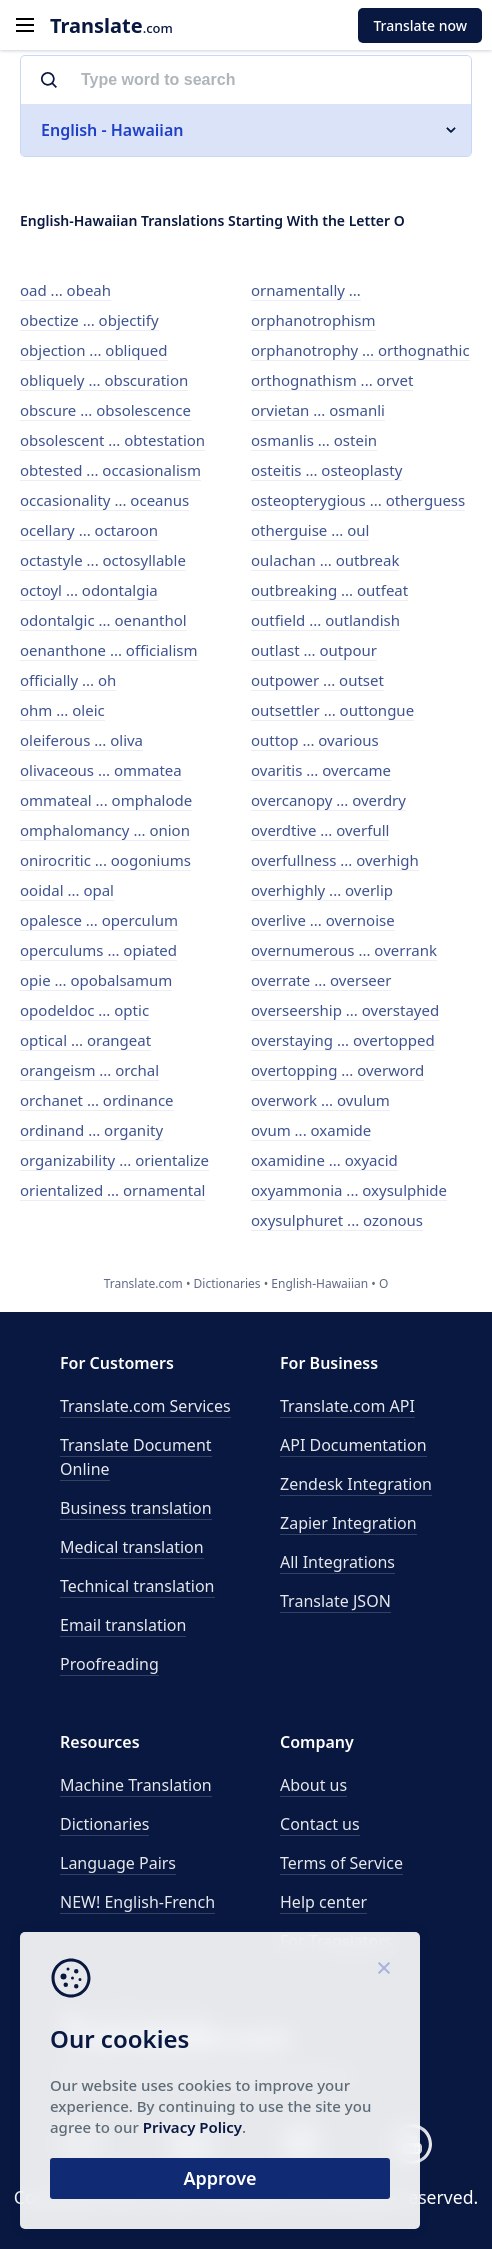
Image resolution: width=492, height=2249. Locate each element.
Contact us (320, 1824)
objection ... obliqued (94, 350)
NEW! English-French (137, 1902)
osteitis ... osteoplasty (326, 470)
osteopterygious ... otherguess (358, 500)
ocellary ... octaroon (89, 530)
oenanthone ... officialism (109, 650)
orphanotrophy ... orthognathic (360, 350)
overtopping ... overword (337, 1070)
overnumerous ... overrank (344, 950)
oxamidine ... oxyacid (324, 1160)
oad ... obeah (65, 290)
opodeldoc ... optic (84, 1010)
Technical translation (137, 1586)
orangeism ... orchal (89, 1070)
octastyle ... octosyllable (103, 560)
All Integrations (337, 1562)
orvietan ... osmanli (318, 410)
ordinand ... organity (91, 1130)
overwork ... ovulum (320, 1100)
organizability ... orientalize (114, 1160)
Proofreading (109, 1664)
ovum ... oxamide (311, 1130)
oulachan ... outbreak (325, 560)
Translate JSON (335, 1601)
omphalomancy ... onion (105, 830)
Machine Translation (136, 1785)
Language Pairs (118, 1863)
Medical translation (132, 1547)
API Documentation (353, 1445)
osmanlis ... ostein (314, 440)
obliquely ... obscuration (104, 380)
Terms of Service (341, 1863)
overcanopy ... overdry (328, 800)
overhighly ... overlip (322, 890)
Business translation (136, 1508)
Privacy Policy (192, 2127)
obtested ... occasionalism (110, 470)
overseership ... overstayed (345, 1010)
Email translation (123, 1625)
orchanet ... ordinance (97, 1100)
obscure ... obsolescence (105, 410)
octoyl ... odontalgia (89, 590)
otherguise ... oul (310, 530)
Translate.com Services (145, 1406)
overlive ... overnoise (323, 920)
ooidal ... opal (67, 890)
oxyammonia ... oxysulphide (349, 1190)
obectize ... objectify (89, 320)
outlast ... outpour (314, 650)
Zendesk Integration (356, 1484)
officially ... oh (68, 680)
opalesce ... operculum (99, 920)
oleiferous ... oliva (81, 740)
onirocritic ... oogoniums (105, 860)
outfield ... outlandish (325, 620)
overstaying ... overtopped (343, 1040)
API (347, 1406)
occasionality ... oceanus (104, 500)
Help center (323, 1902)
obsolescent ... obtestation (112, 440)
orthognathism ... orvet (332, 380)
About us (313, 1785)
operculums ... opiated (98, 950)
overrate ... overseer (321, 980)
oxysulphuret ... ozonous (337, 1220)
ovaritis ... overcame (321, 770)
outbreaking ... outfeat (329, 590)
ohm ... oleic (62, 710)
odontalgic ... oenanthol (103, 620)
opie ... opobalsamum (96, 980)
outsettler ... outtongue (332, 710)
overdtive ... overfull (320, 830)
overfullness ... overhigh (335, 860)
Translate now (420, 25)
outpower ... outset (317, 680)
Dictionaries (104, 1824)
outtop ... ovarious (315, 740)
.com (111, 25)
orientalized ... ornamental (112, 1190)
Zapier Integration (348, 1523)
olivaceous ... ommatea (101, 770)
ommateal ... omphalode (106, 800)
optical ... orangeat (85, 1040)
